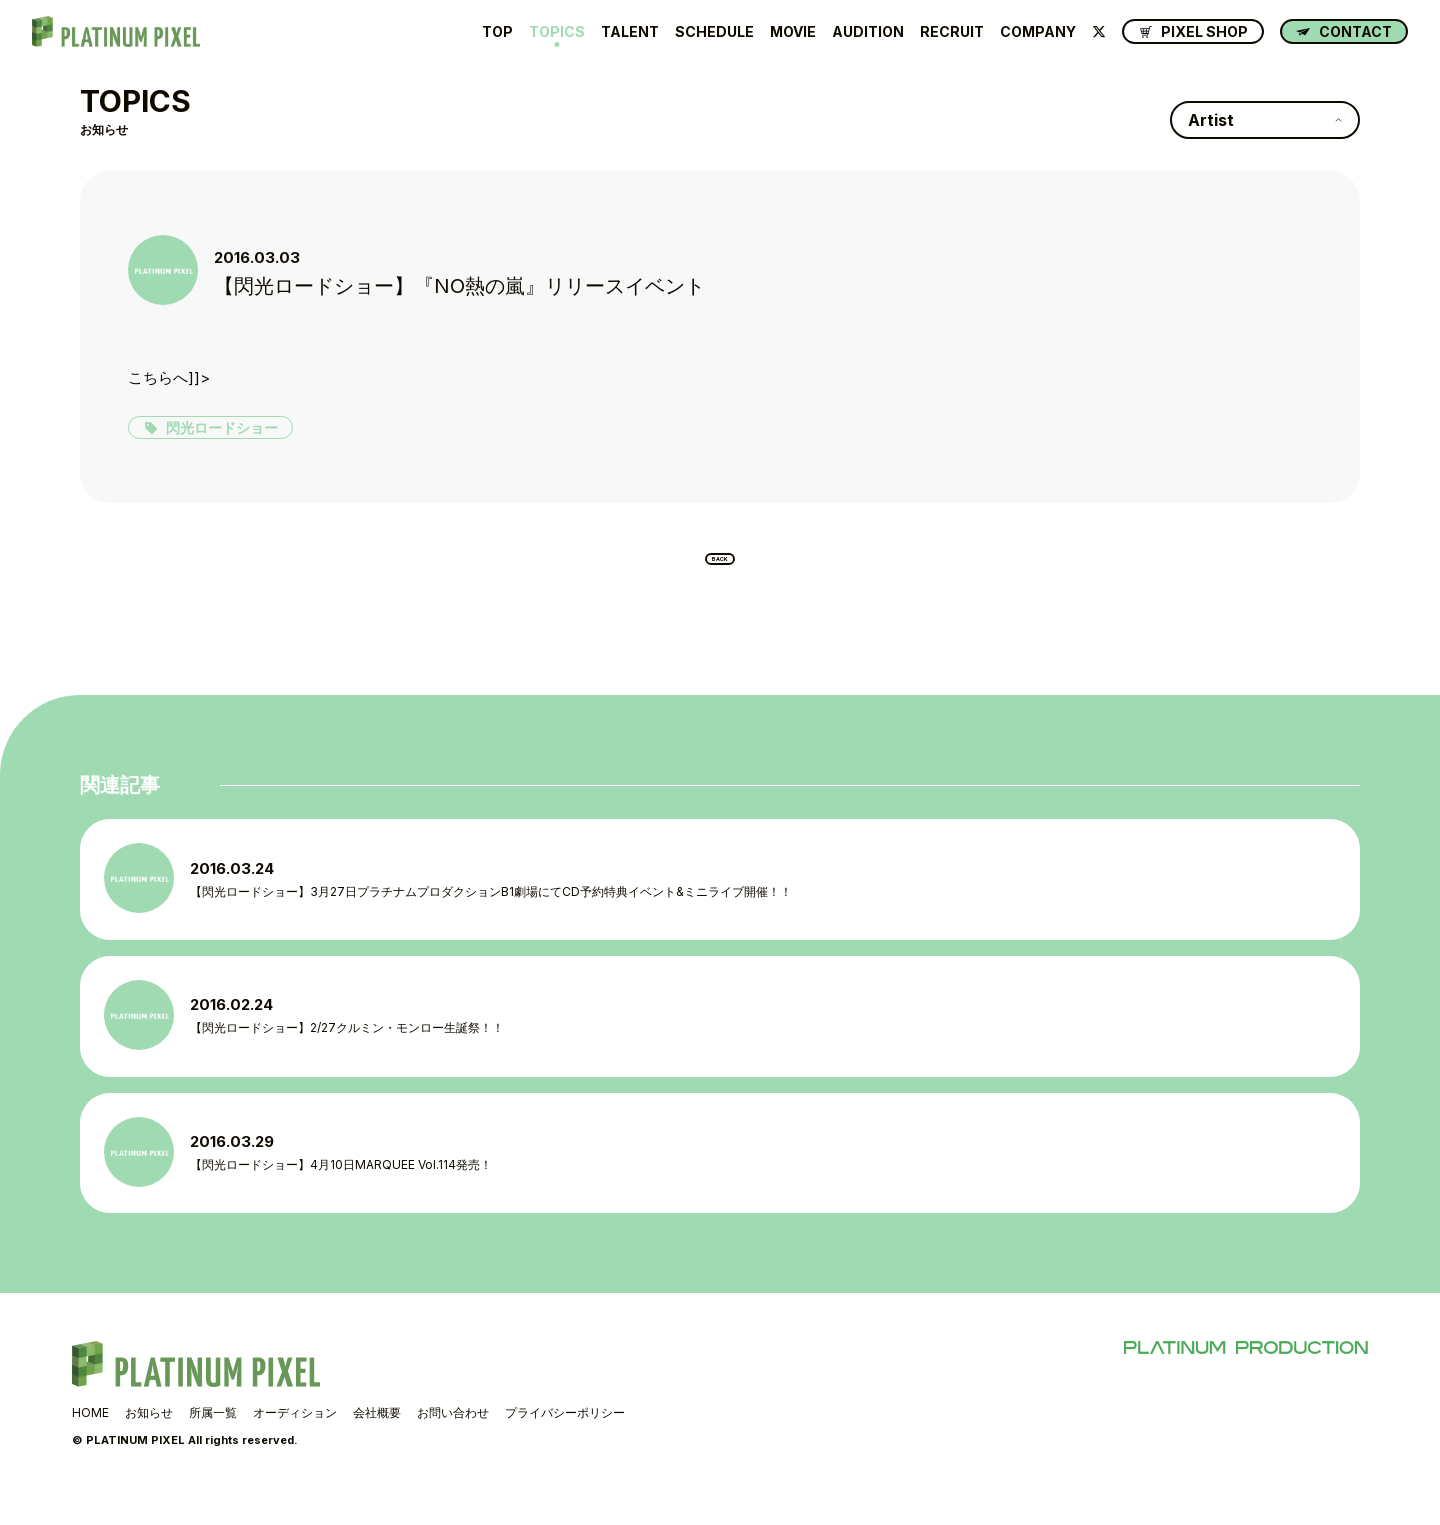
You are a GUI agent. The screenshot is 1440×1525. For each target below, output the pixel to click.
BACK (720, 567)
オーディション (295, 1443)
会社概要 (377, 1443)
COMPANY (1038, 32)
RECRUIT (952, 32)
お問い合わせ (453, 1443)
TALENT (630, 32)
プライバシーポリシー (565, 1443)
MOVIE (793, 32)
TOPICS (557, 32)
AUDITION (868, 32)
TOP (497, 32)
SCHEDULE (714, 32)
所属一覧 (213, 1443)
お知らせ (149, 1443)
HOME (90, 1443)
